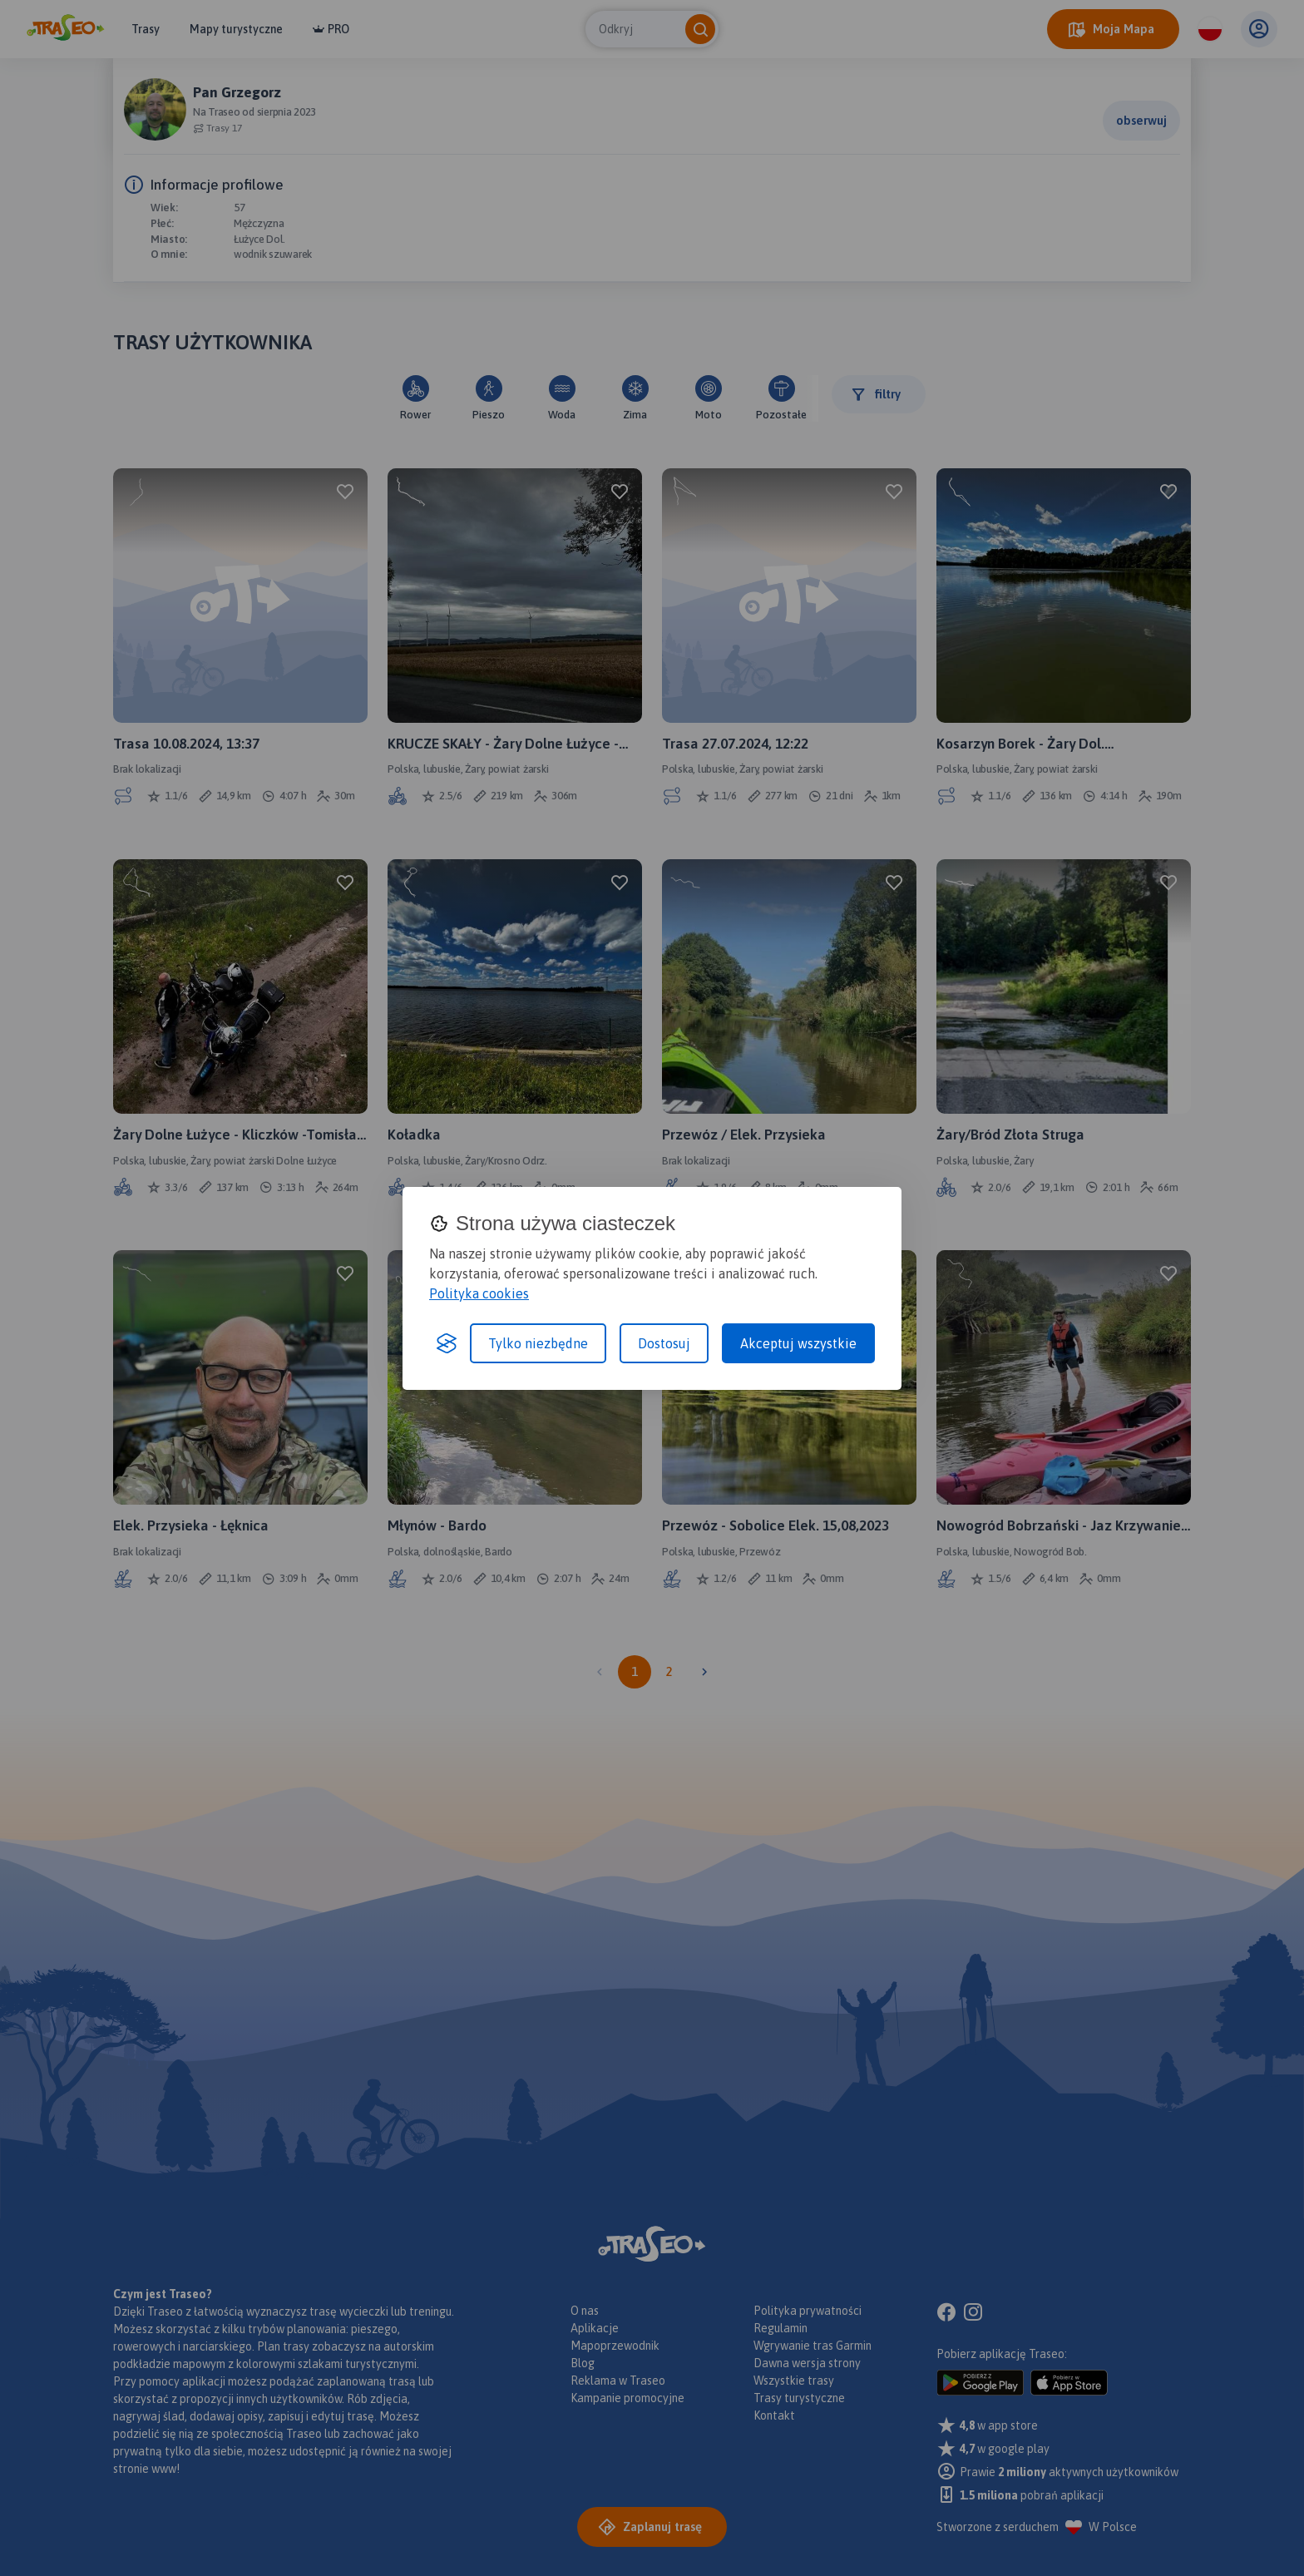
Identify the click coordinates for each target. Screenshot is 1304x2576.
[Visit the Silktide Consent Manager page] (447, 1343)
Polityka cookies (479, 1293)
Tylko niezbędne (538, 1343)
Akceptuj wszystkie (798, 1343)
